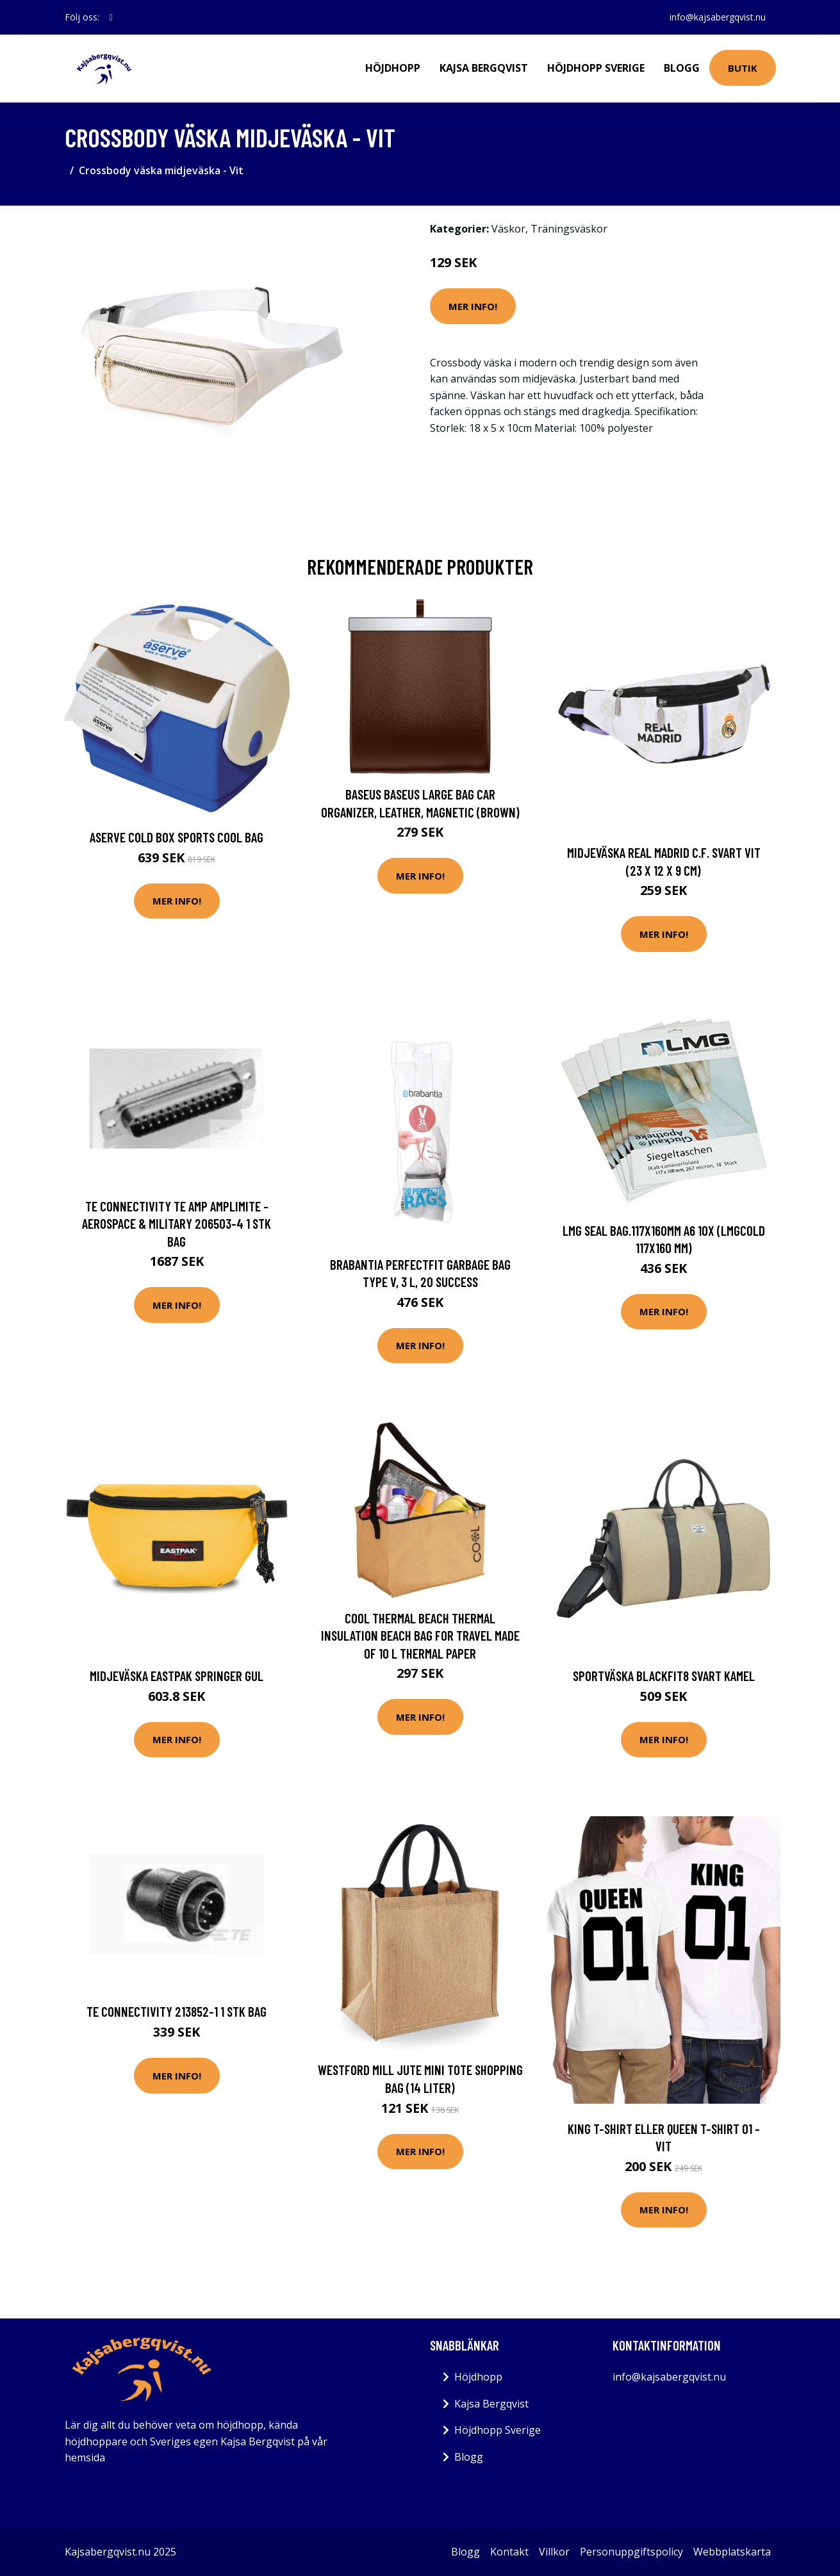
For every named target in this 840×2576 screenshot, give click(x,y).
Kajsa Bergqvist (484, 68)
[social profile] (111, 17)
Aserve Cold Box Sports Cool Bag (176, 837)
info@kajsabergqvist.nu (718, 17)
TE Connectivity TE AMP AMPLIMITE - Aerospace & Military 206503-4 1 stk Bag (176, 1223)
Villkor (554, 2552)
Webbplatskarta (732, 2552)
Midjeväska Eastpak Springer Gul (176, 1676)
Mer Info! (473, 306)
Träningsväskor (569, 229)
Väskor (508, 229)
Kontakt (509, 2552)
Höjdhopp (392, 68)
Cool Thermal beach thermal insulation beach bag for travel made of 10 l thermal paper (420, 1635)
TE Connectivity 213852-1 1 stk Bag (176, 2011)
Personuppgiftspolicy (631, 2552)
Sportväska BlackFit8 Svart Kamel (664, 1676)
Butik (742, 68)
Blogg (682, 68)
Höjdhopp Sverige (596, 68)
